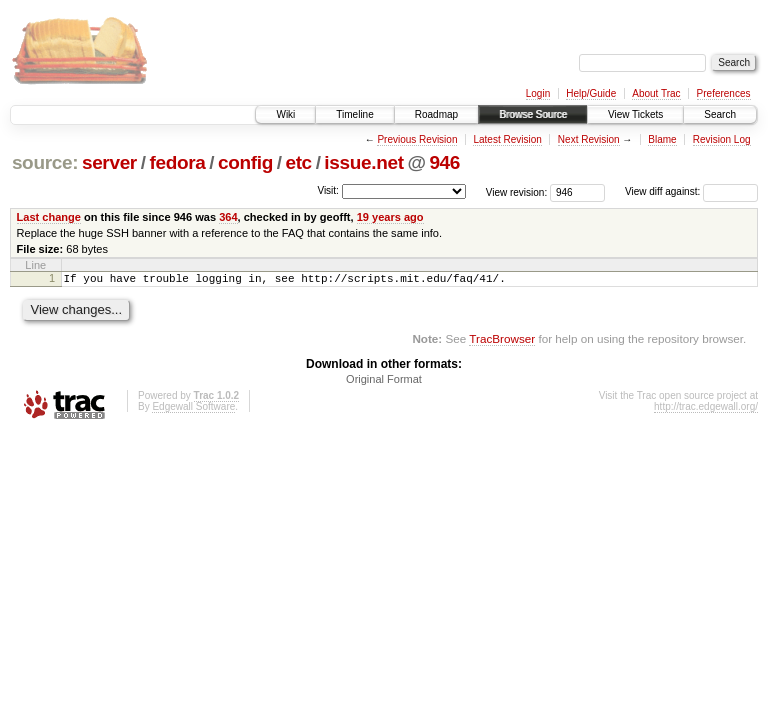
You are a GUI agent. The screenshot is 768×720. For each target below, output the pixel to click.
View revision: (517, 191)
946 (444, 162)
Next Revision (589, 139)
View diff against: (691, 191)
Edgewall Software (193, 409)
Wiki (285, 114)
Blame (662, 139)
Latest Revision (507, 139)
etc (298, 162)
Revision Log (722, 139)
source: (45, 162)
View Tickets (635, 114)
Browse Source (533, 114)
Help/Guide (591, 93)
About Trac (656, 93)
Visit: (328, 190)
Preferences (724, 93)
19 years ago (390, 217)
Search (720, 114)
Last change (49, 217)
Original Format (384, 382)
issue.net (363, 162)
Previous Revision (417, 139)
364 (228, 217)
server (109, 162)
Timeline (354, 114)
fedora (177, 162)
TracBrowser (502, 341)
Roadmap (436, 114)
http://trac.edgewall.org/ (706, 409)
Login (538, 93)
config (245, 162)
